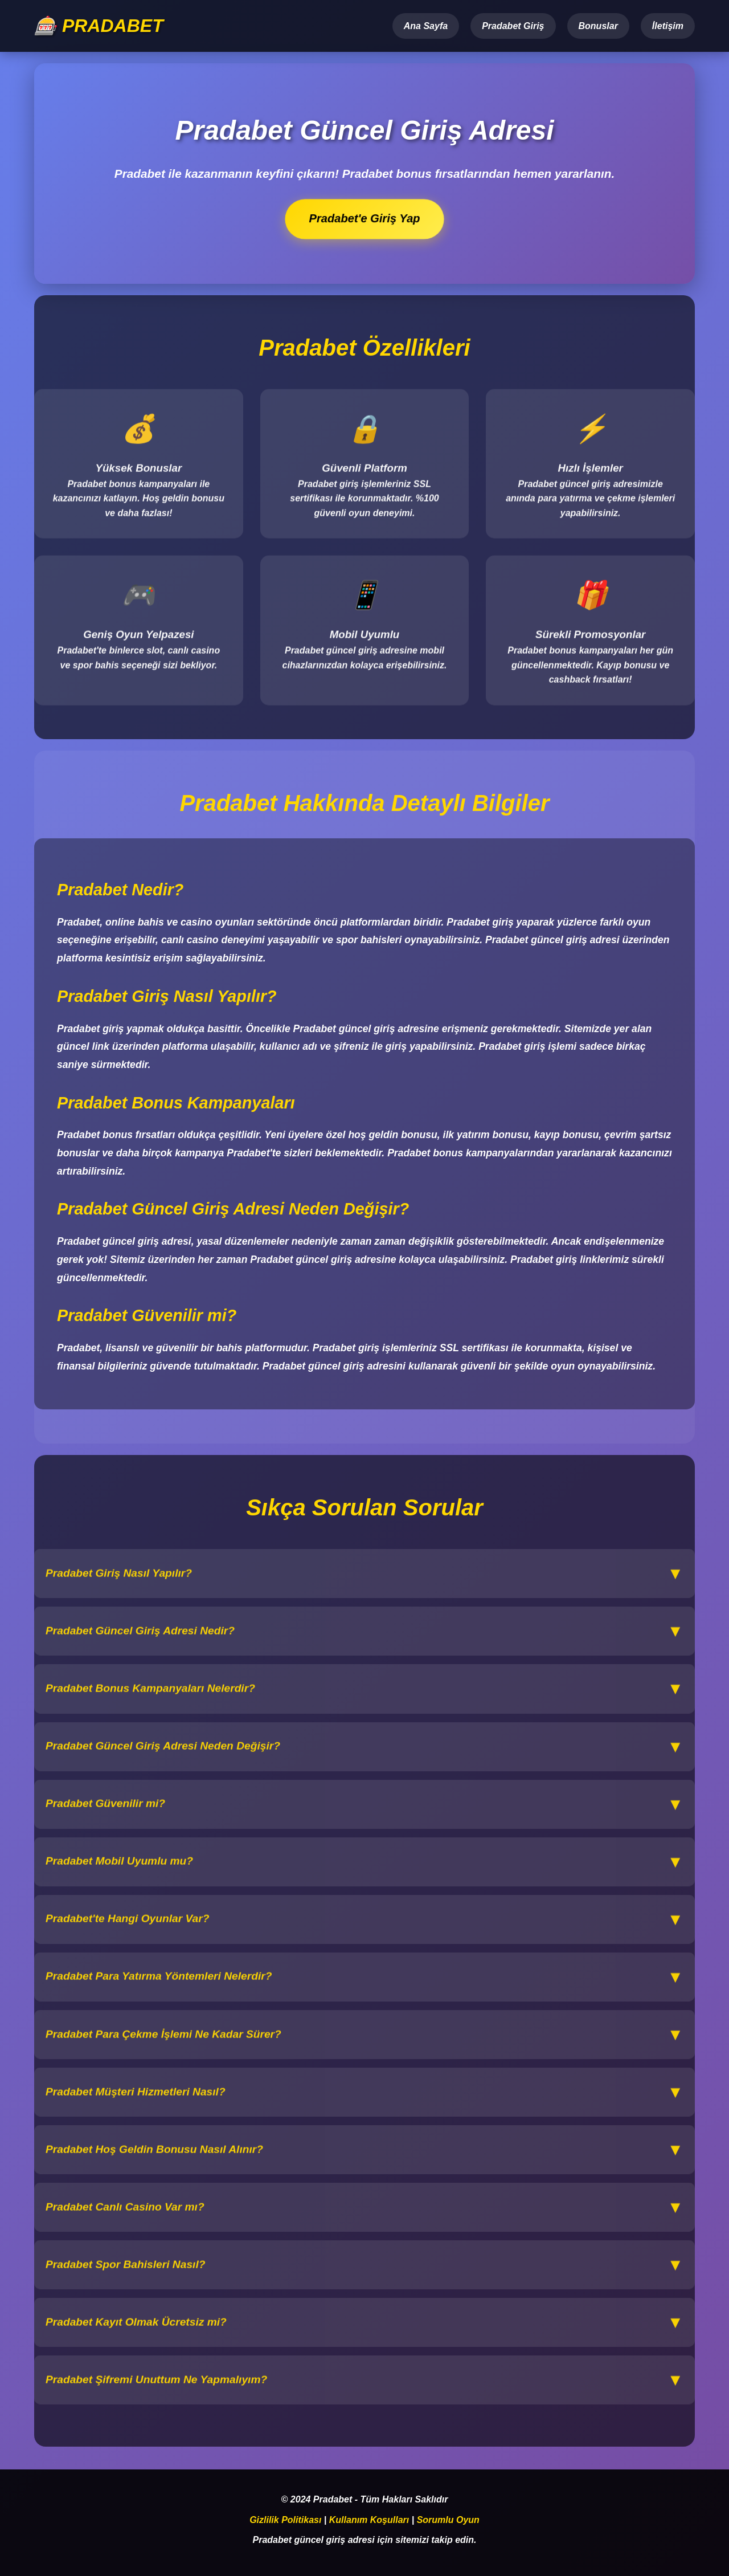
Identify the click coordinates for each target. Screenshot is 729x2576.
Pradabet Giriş (513, 26)
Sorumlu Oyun (448, 2520)
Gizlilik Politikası (285, 2520)
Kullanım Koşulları (369, 2520)
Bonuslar (598, 26)
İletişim (667, 26)
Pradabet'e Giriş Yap (364, 219)
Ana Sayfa (426, 26)
